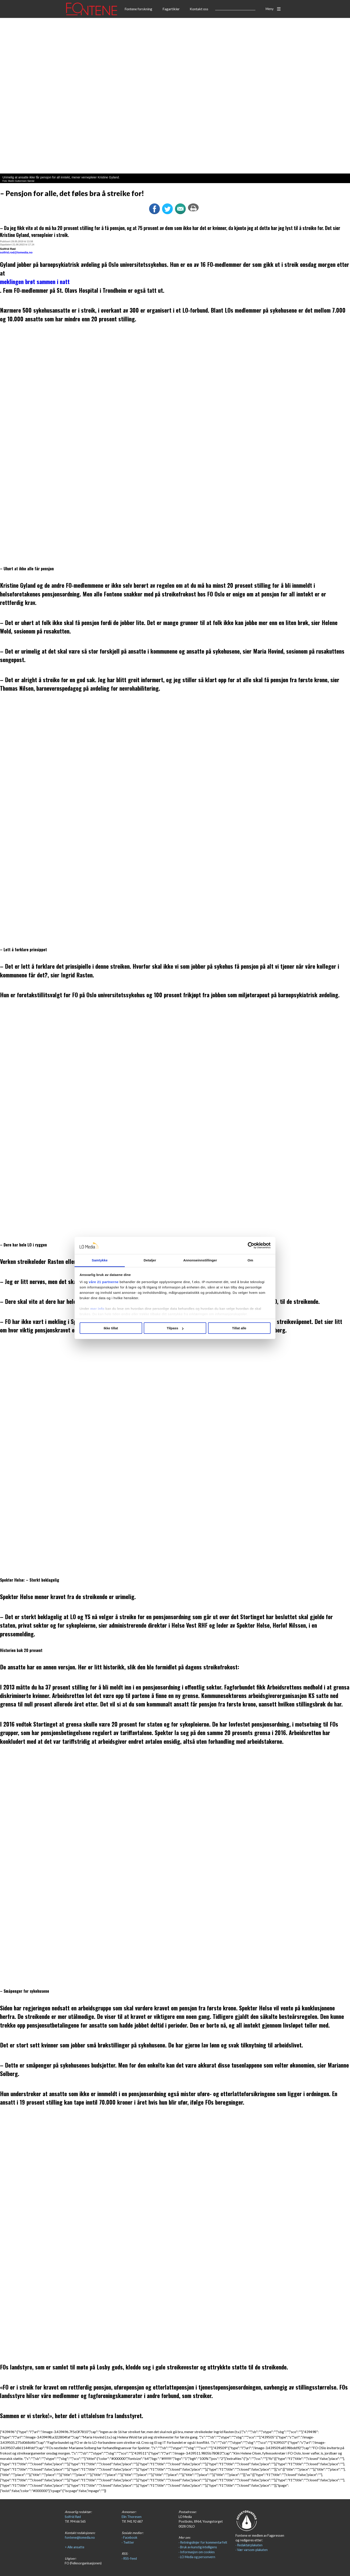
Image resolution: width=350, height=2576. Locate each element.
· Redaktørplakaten (248, 2545)
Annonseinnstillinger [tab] (200, 1260)
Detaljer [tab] (150, 1260)
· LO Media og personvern (197, 2557)
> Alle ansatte (74, 2547)
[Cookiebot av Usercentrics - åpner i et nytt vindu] (251, 1245)
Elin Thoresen (132, 2517)
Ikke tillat (111, 1328)
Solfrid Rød (73, 2517)
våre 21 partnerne (104, 1282)
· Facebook (129, 2537)
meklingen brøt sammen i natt (35, 281)
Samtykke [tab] (100, 1260)
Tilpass (175, 1328)
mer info (97, 1309)
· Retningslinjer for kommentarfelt (203, 2542)
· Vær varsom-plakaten (251, 2550)
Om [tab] (250, 1260)
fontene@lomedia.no (80, 2537)
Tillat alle (239, 1328)
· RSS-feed (129, 2558)
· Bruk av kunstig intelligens (198, 2547)
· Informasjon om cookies (197, 2552)
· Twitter (128, 2542)
